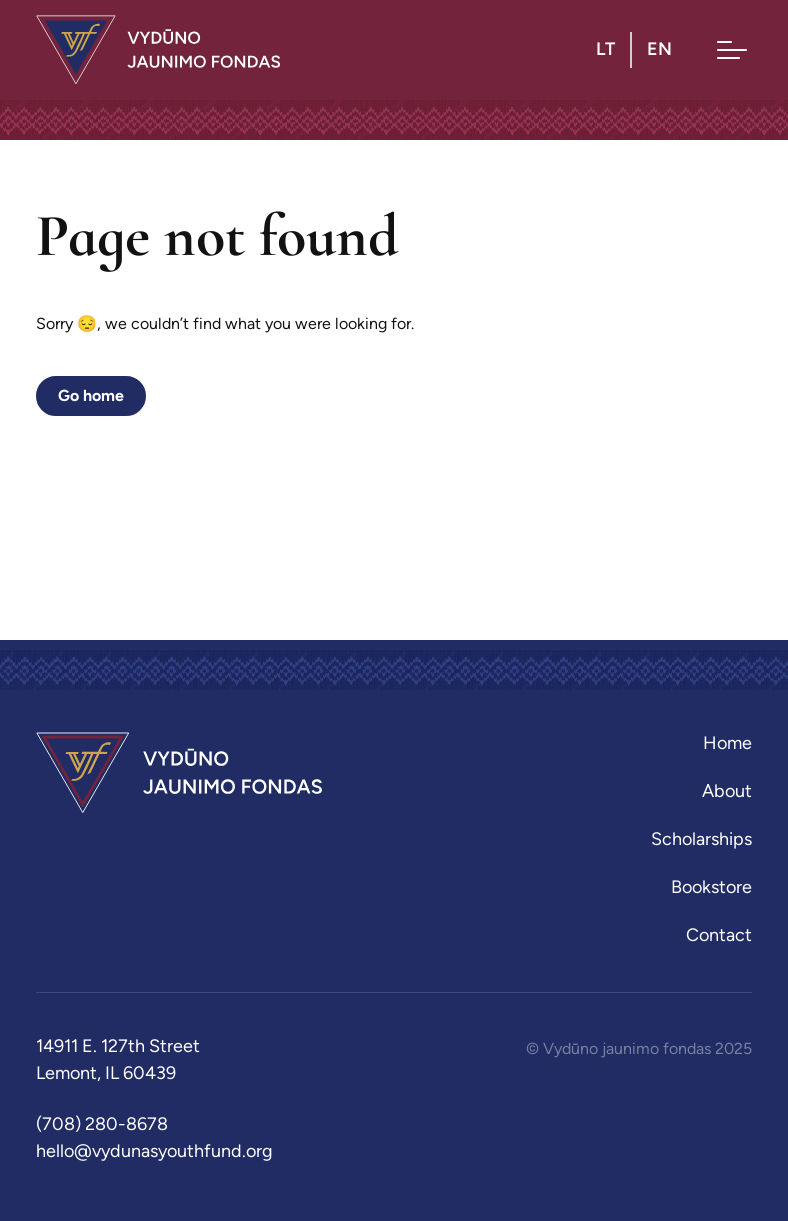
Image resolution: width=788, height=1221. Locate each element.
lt (605, 49)
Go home (91, 395)
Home (727, 743)
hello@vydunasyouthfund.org (154, 1151)
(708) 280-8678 (102, 1124)
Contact (719, 935)
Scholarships (701, 839)
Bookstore (711, 887)
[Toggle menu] (732, 50)
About (727, 791)
